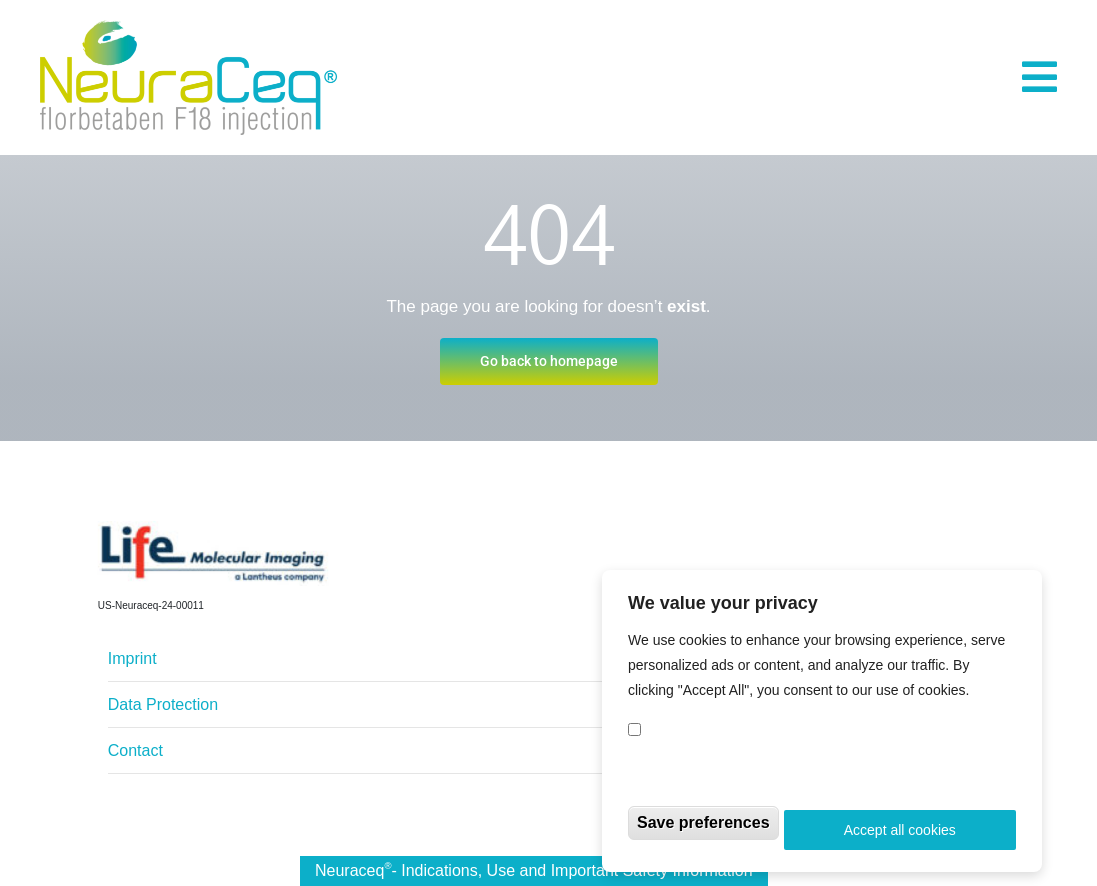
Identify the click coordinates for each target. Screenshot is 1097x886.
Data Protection (163, 704)
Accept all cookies (900, 836)
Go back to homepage (549, 361)
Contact (135, 750)
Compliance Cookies (720, 736)
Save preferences (703, 828)
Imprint (132, 658)
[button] (1039, 77)
